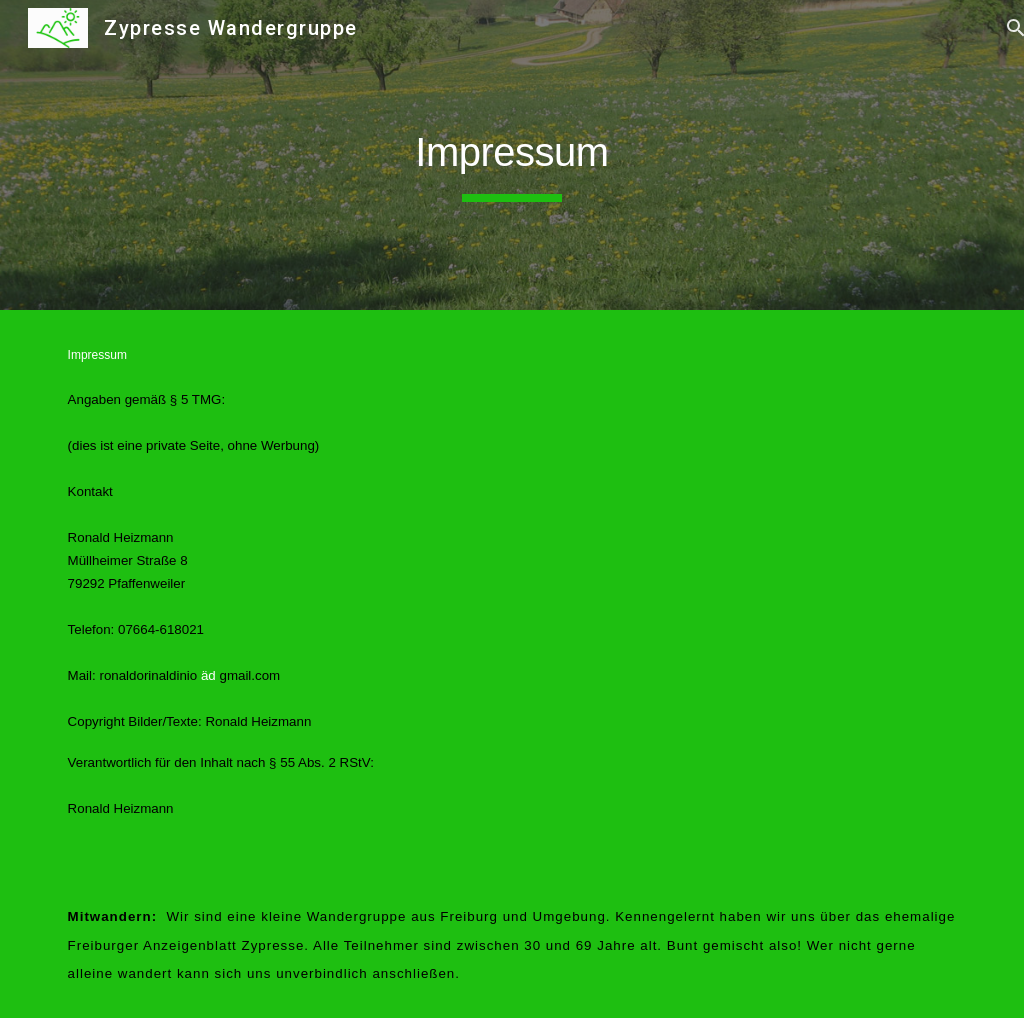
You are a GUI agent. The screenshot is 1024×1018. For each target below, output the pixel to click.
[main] (511, 155)
